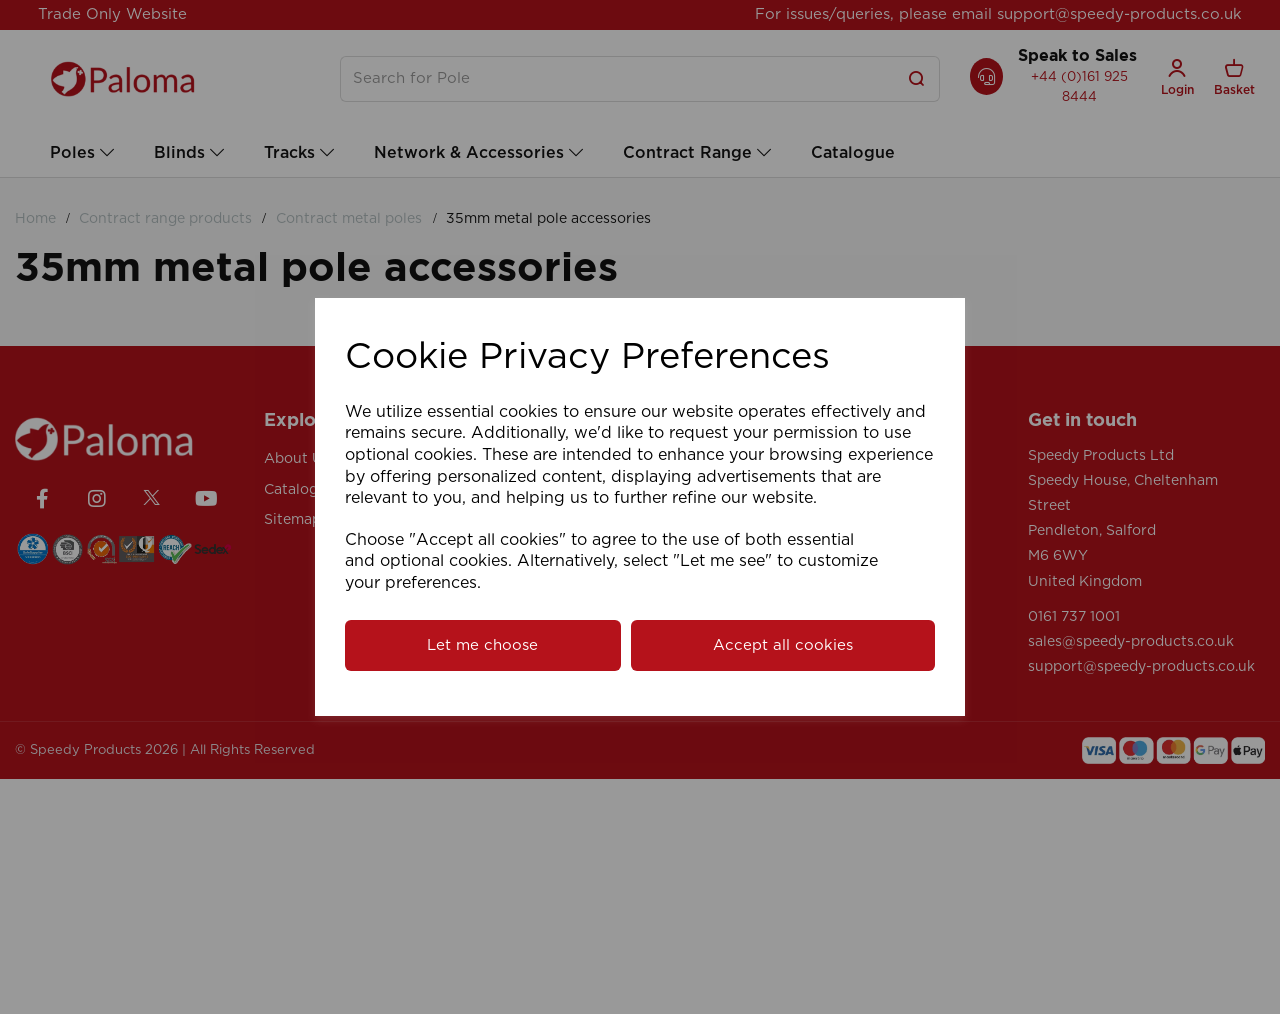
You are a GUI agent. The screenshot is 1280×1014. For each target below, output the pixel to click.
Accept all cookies (783, 645)
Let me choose (482, 645)
